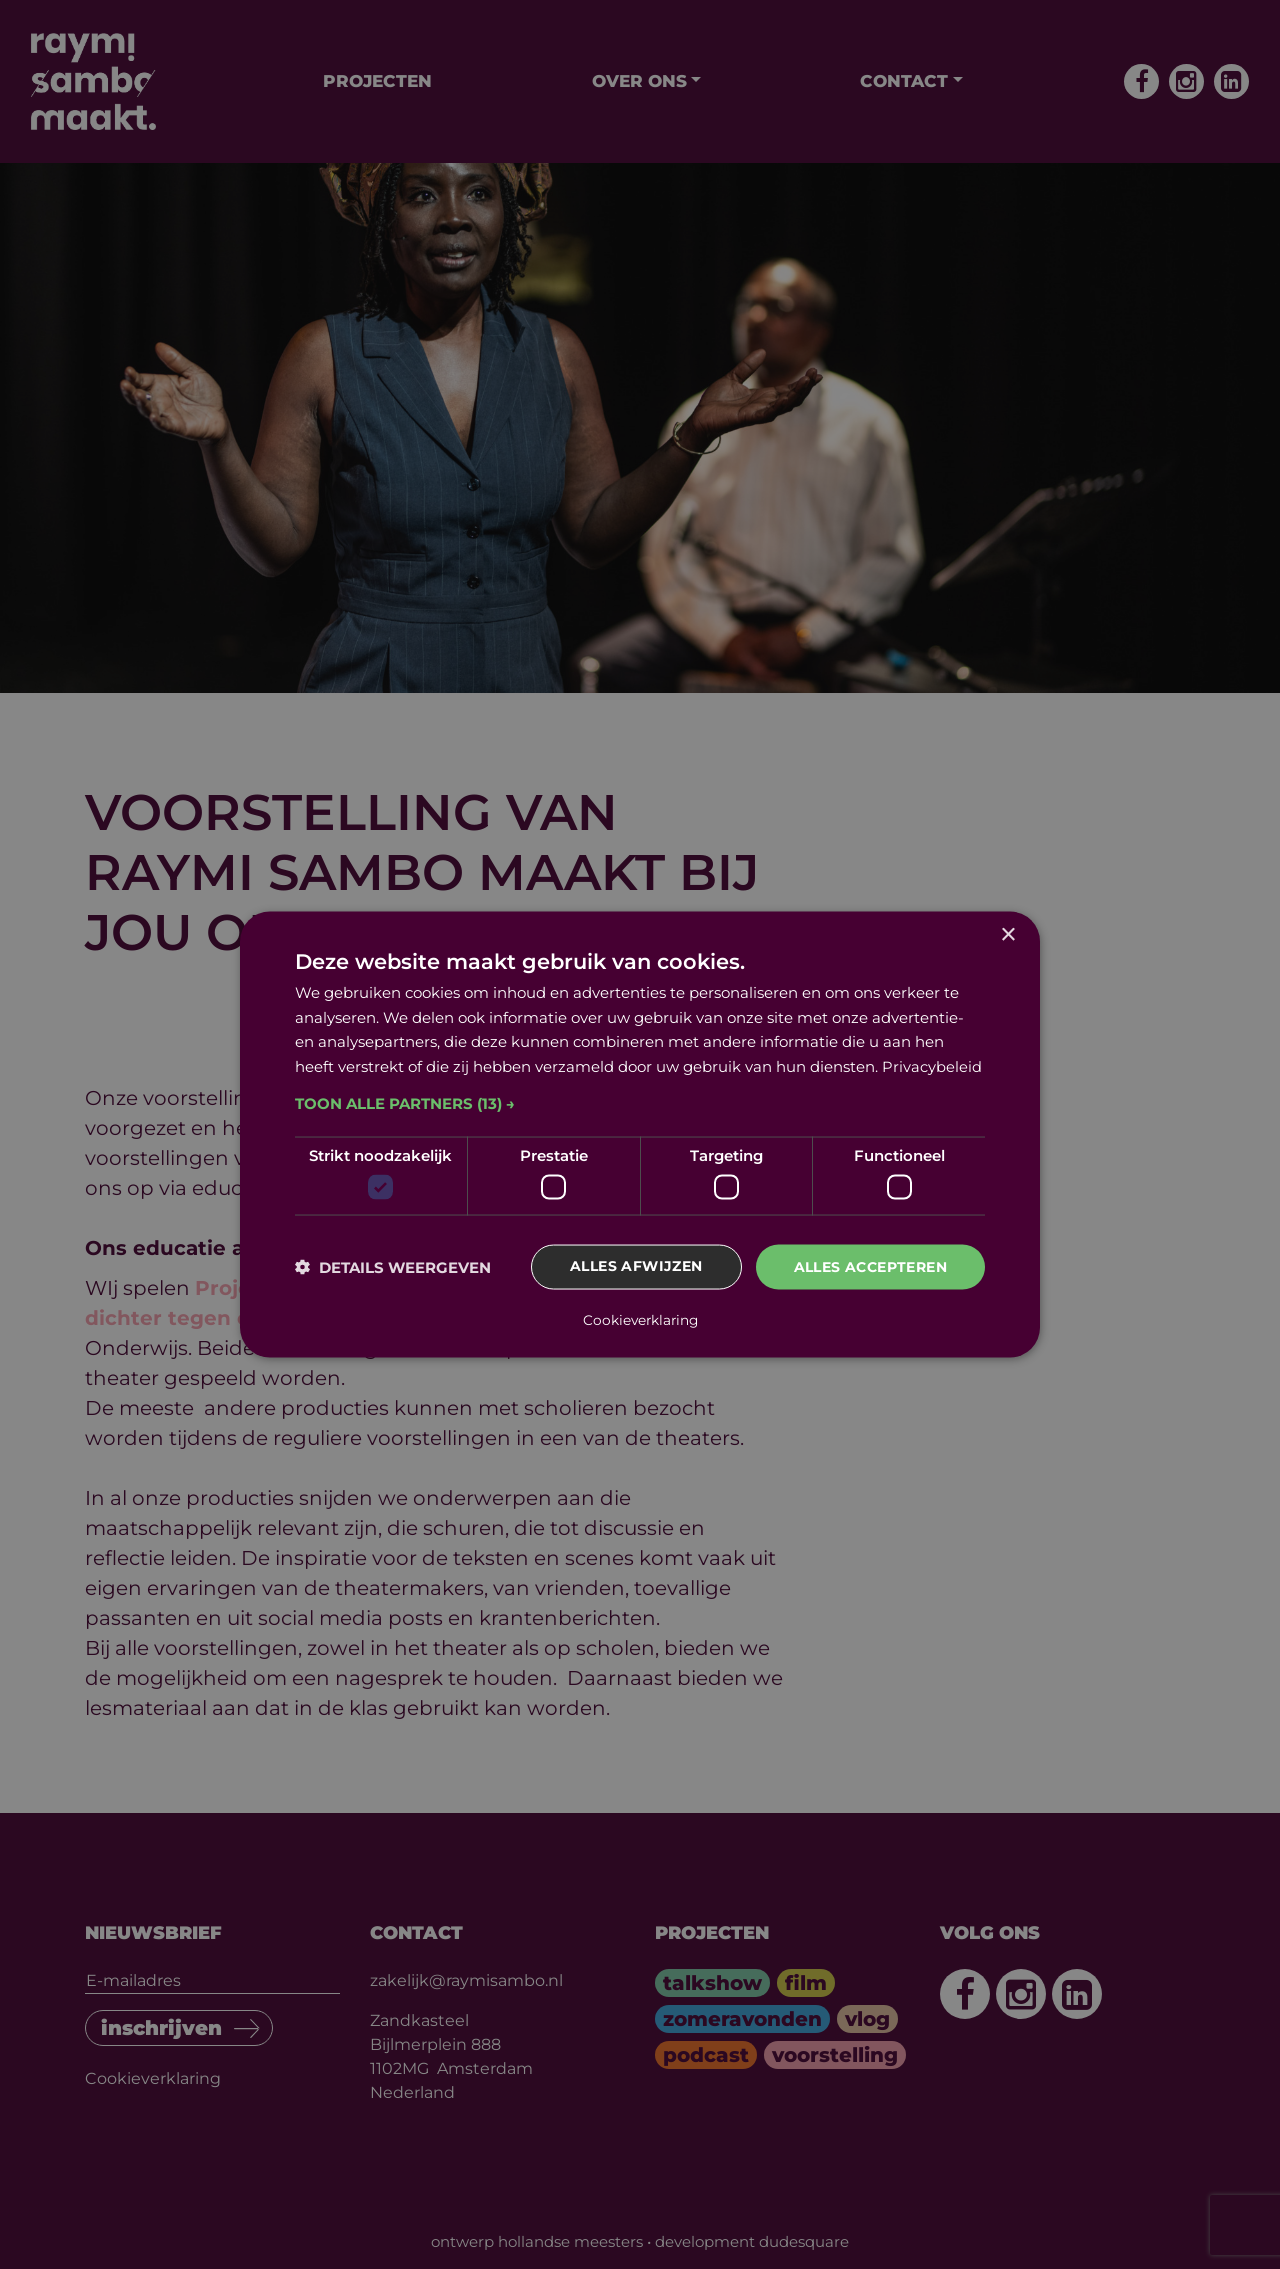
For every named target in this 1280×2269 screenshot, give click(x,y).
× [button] (1007, 935)
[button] (640, 1104)
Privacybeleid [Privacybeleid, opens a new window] (932, 1066)
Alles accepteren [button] (870, 1268)
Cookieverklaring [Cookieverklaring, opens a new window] (640, 1319)
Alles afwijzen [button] (636, 1268)
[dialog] (640, 1135)
